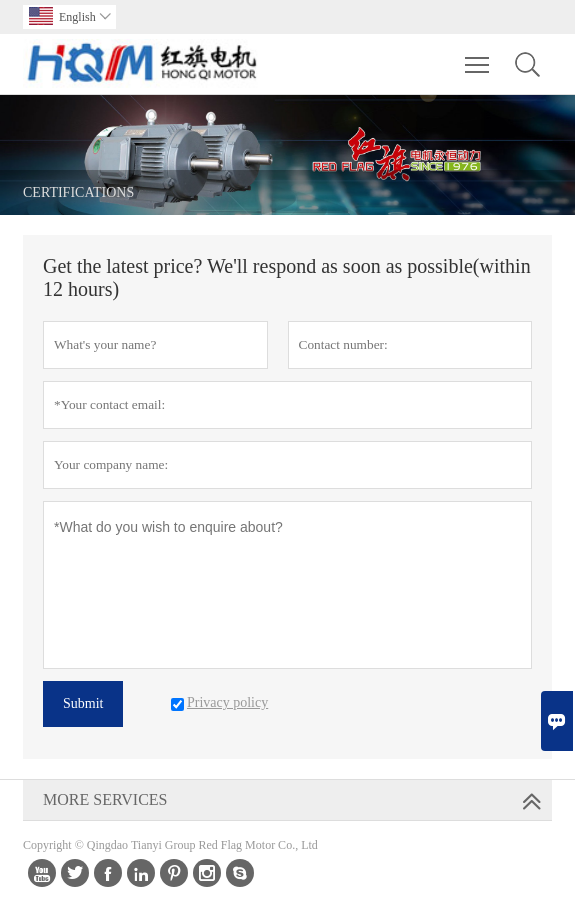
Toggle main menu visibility (478, 55)
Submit (83, 703)
